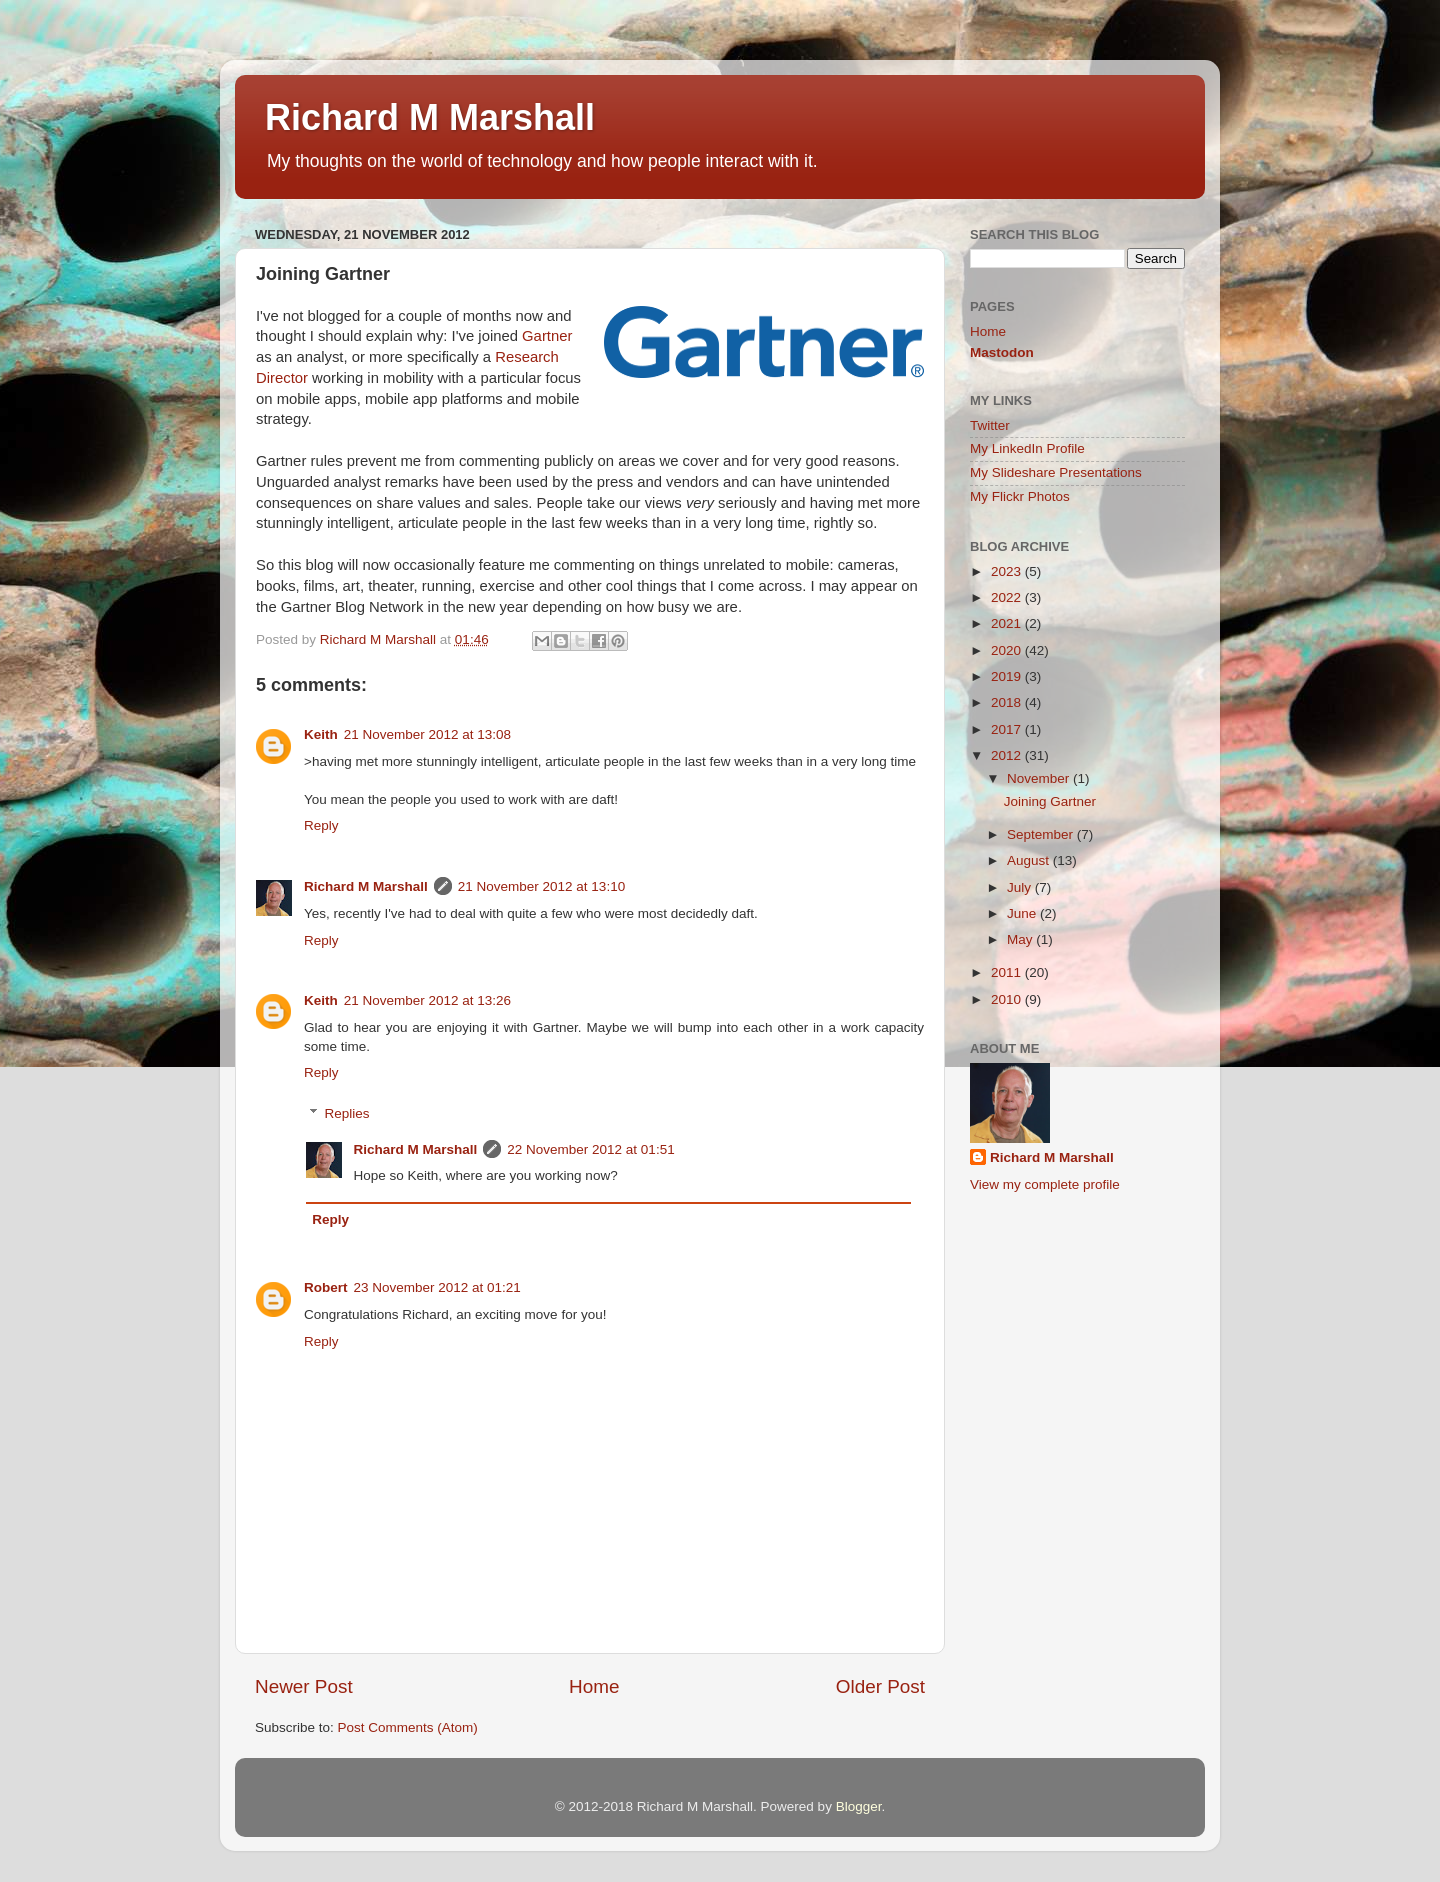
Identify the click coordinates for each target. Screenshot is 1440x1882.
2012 (1008, 755)
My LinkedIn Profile (1027, 448)
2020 (1008, 650)
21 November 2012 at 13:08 (427, 734)
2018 (1008, 702)
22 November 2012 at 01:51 (590, 1149)
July (1021, 887)
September (1042, 834)
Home (594, 1686)
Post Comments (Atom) (408, 1727)
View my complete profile (1045, 1184)
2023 (1008, 571)
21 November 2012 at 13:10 (541, 886)
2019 (1008, 676)
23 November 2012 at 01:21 (437, 1287)
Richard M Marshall (430, 117)
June (1023, 913)
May (1021, 939)
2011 (1008, 972)
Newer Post (304, 1686)
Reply (321, 825)
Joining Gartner (1050, 801)
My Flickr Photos (1020, 496)
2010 (1008, 999)
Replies (347, 1113)
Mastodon (1002, 352)
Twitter (990, 425)
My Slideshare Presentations (1056, 472)
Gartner (547, 336)
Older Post (880, 1686)
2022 (1008, 597)
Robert (326, 1287)
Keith (321, 734)
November (1040, 778)
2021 (1008, 623)
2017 (1008, 729)
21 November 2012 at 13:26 (427, 1000)
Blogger (859, 1806)
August (1030, 860)
